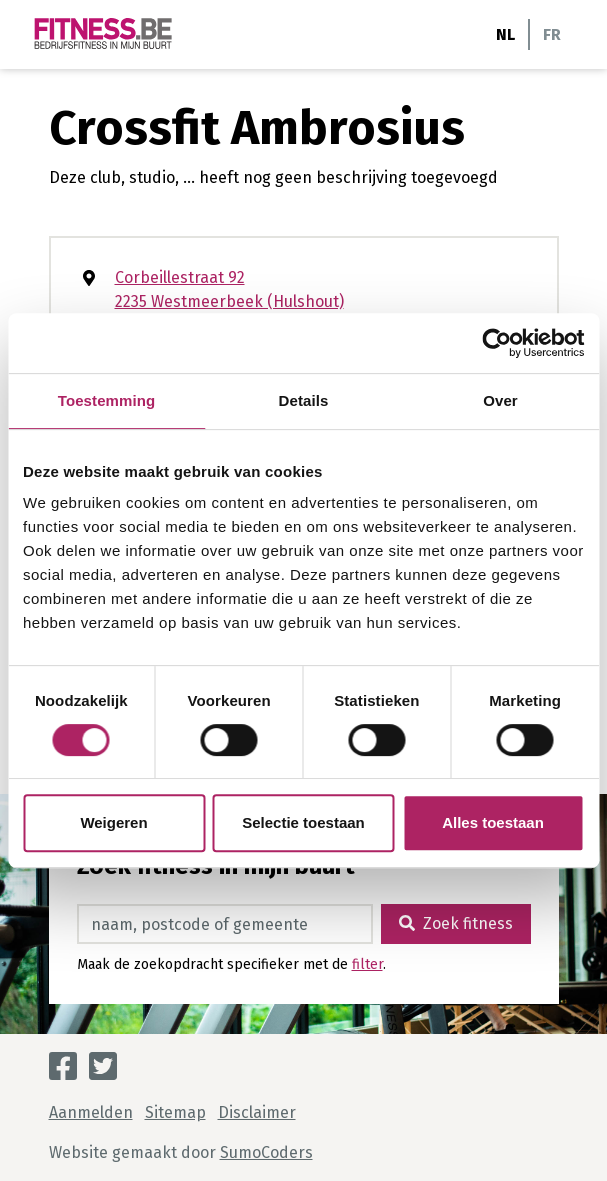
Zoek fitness (456, 923)
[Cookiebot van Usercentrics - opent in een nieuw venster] (496, 343)
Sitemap (175, 1112)
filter (367, 964)
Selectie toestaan (303, 822)
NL (505, 34)
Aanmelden (91, 1112)
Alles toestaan (493, 822)
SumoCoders (266, 1152)
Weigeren (113, 822)
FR (552, 34)
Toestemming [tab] (107, 400)
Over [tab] (500, 400)
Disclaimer (257, 1112)
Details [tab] (304, 400)
